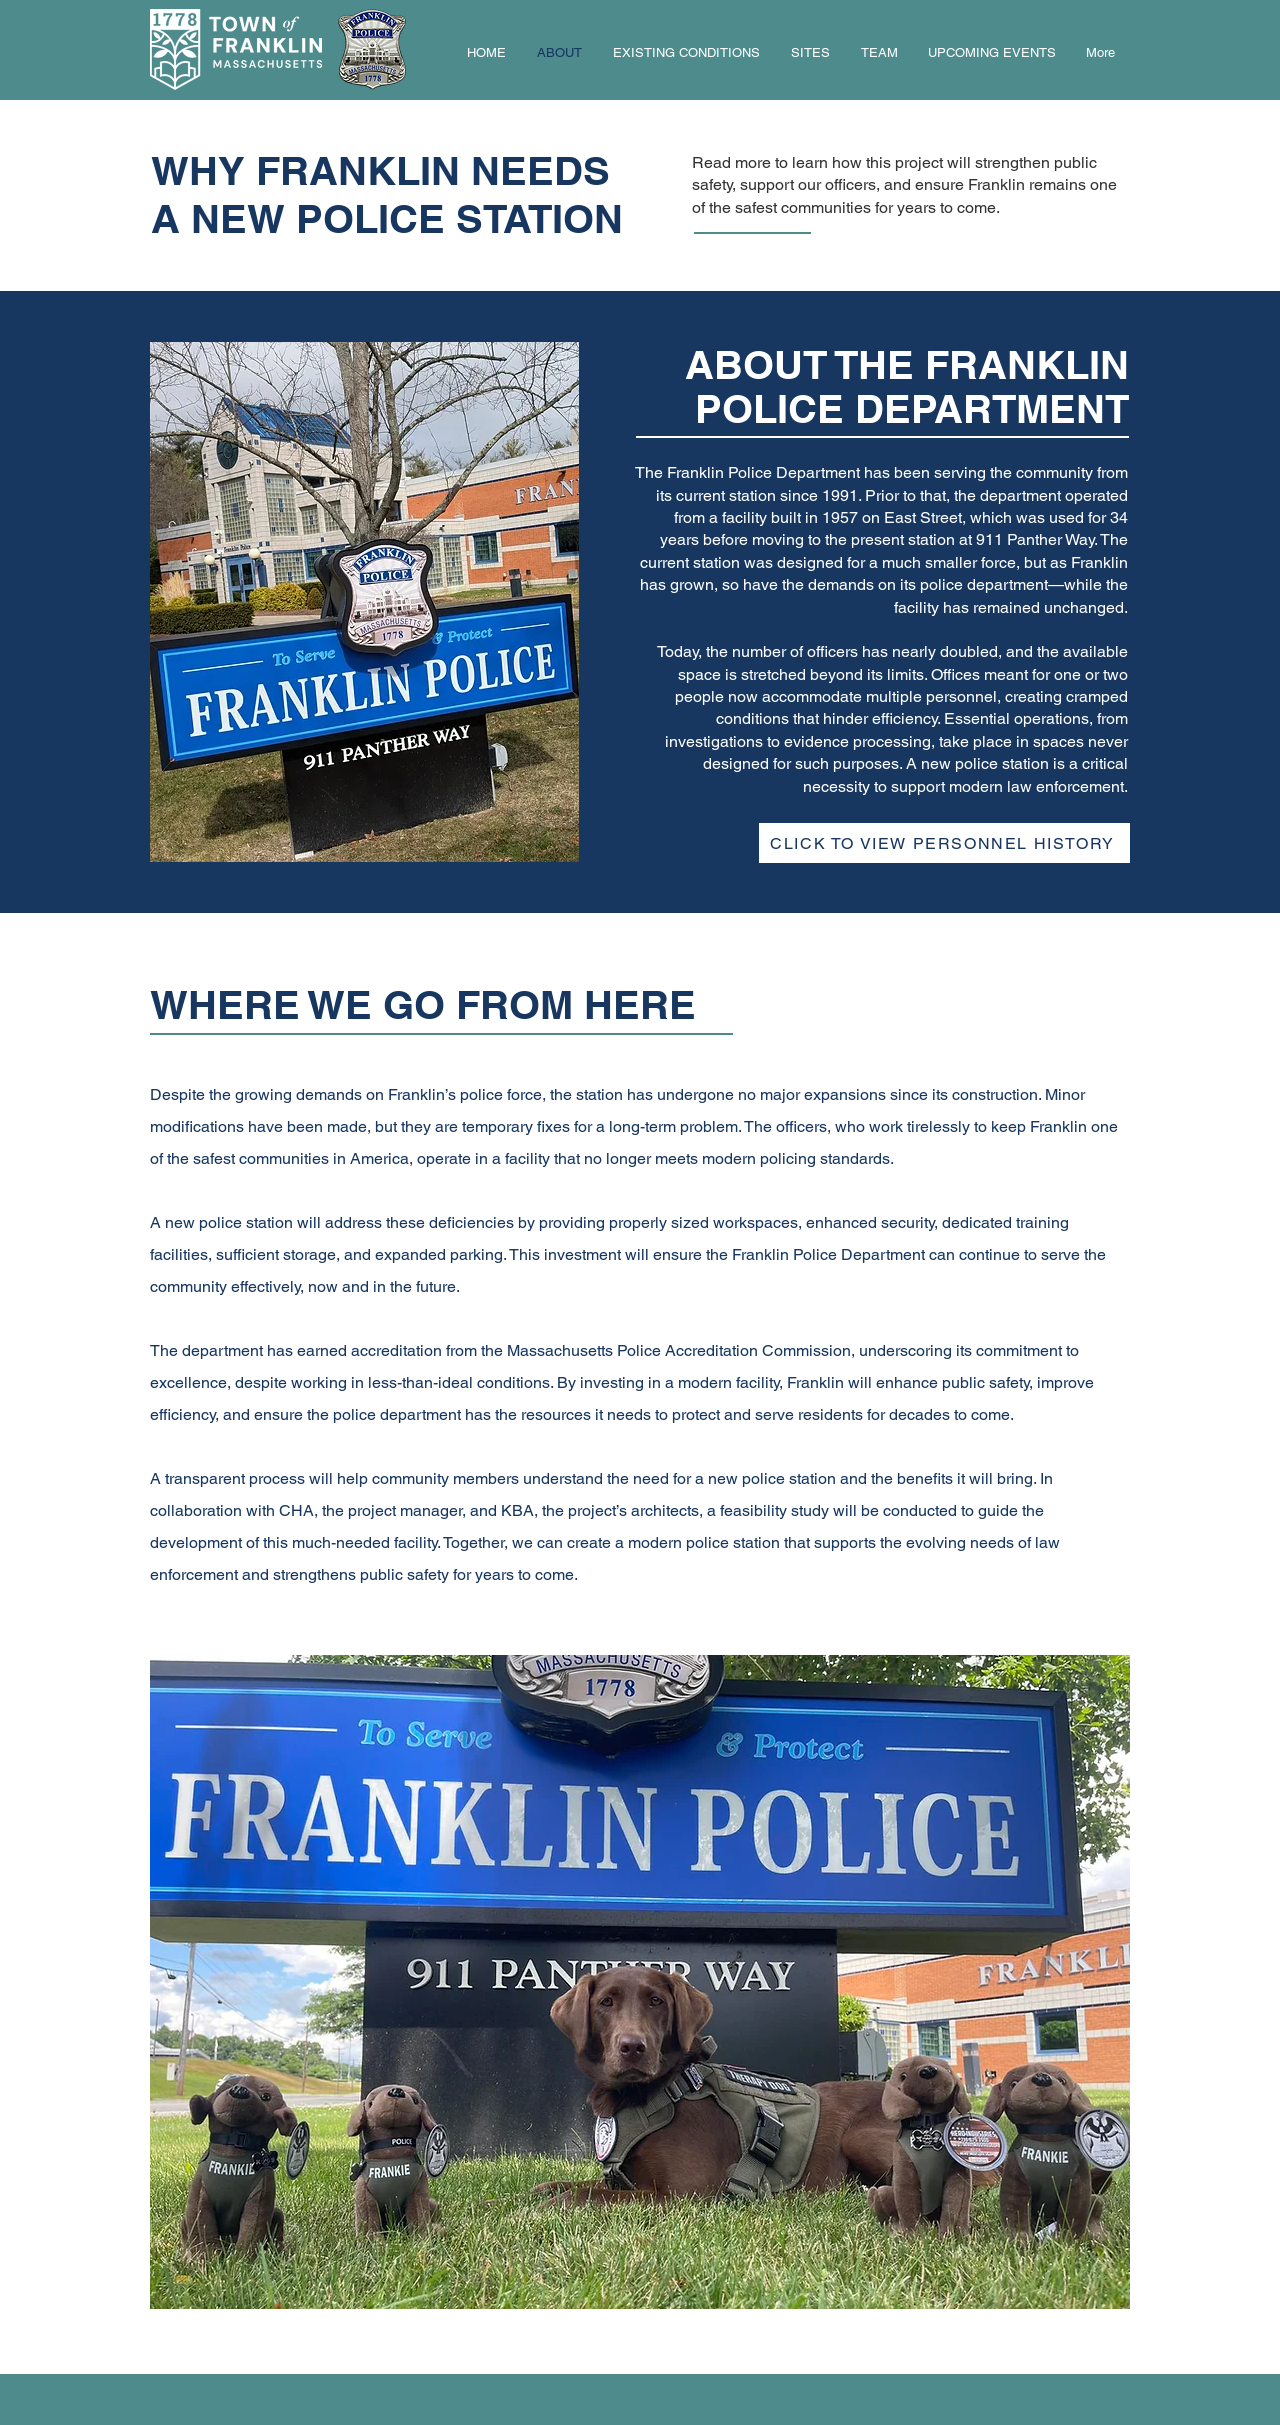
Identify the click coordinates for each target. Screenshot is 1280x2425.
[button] (944, 843)
